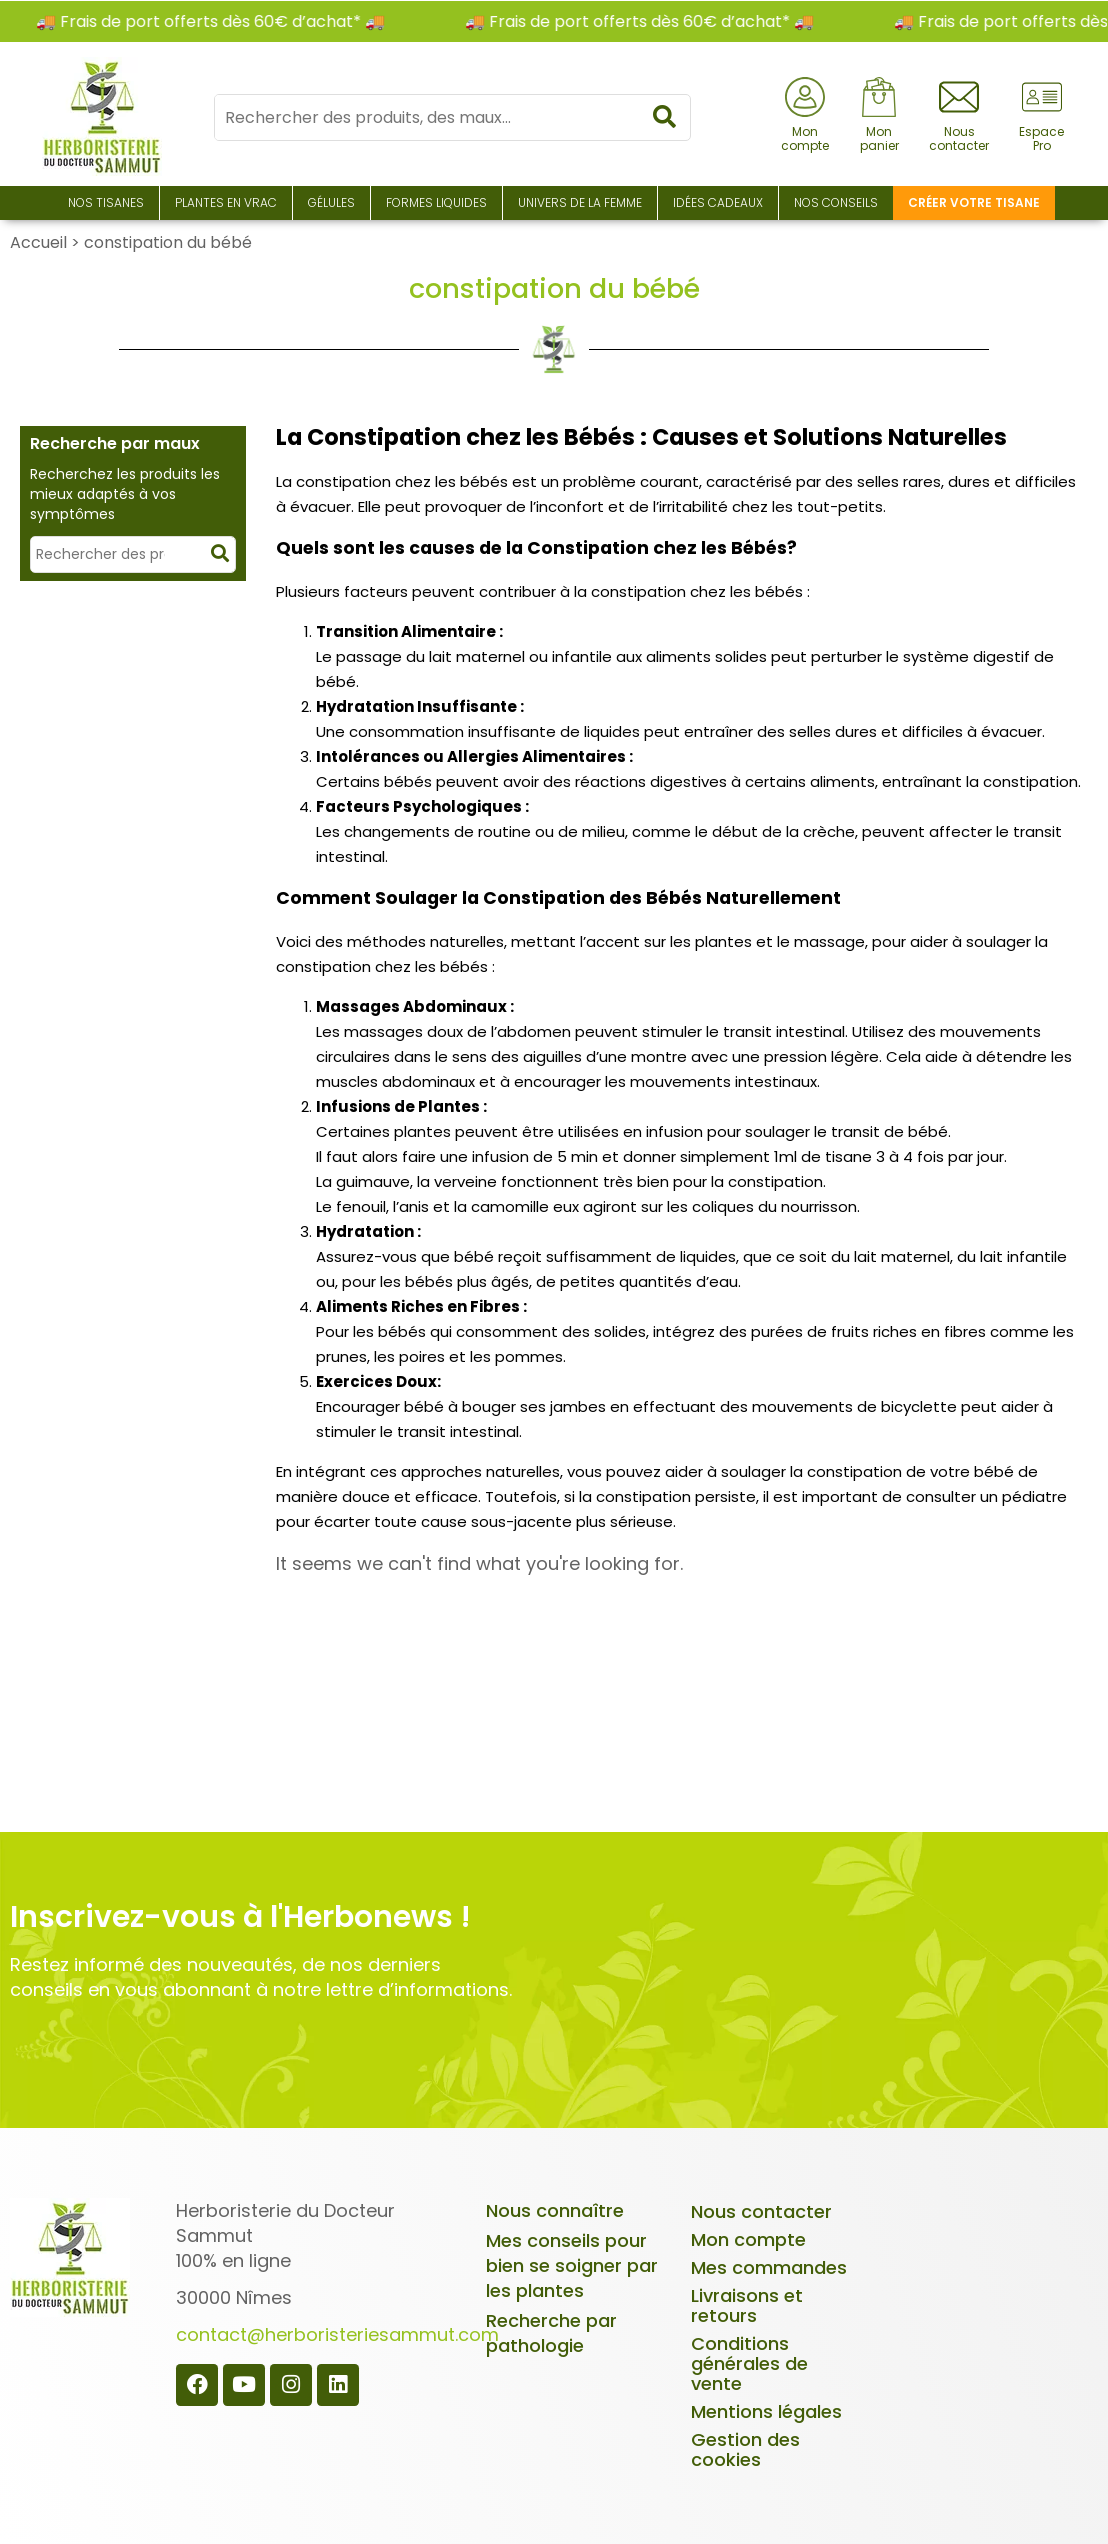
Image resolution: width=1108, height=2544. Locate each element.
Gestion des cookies (745, 2449)
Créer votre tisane (974, 202)
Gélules (331, 202)
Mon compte (748, 2239)
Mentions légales (766, 2411)
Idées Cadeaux (718, 202)
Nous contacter (761, 2211)
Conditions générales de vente (749, 2363)
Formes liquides (436, 202)
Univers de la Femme (580, 202)
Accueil (38, 242)
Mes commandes (769, 2267)
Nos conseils (836, 202)
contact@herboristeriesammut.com (337, 2334)
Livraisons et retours (747, 2305)
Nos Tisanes (106, 202)
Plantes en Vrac (226, 202)
